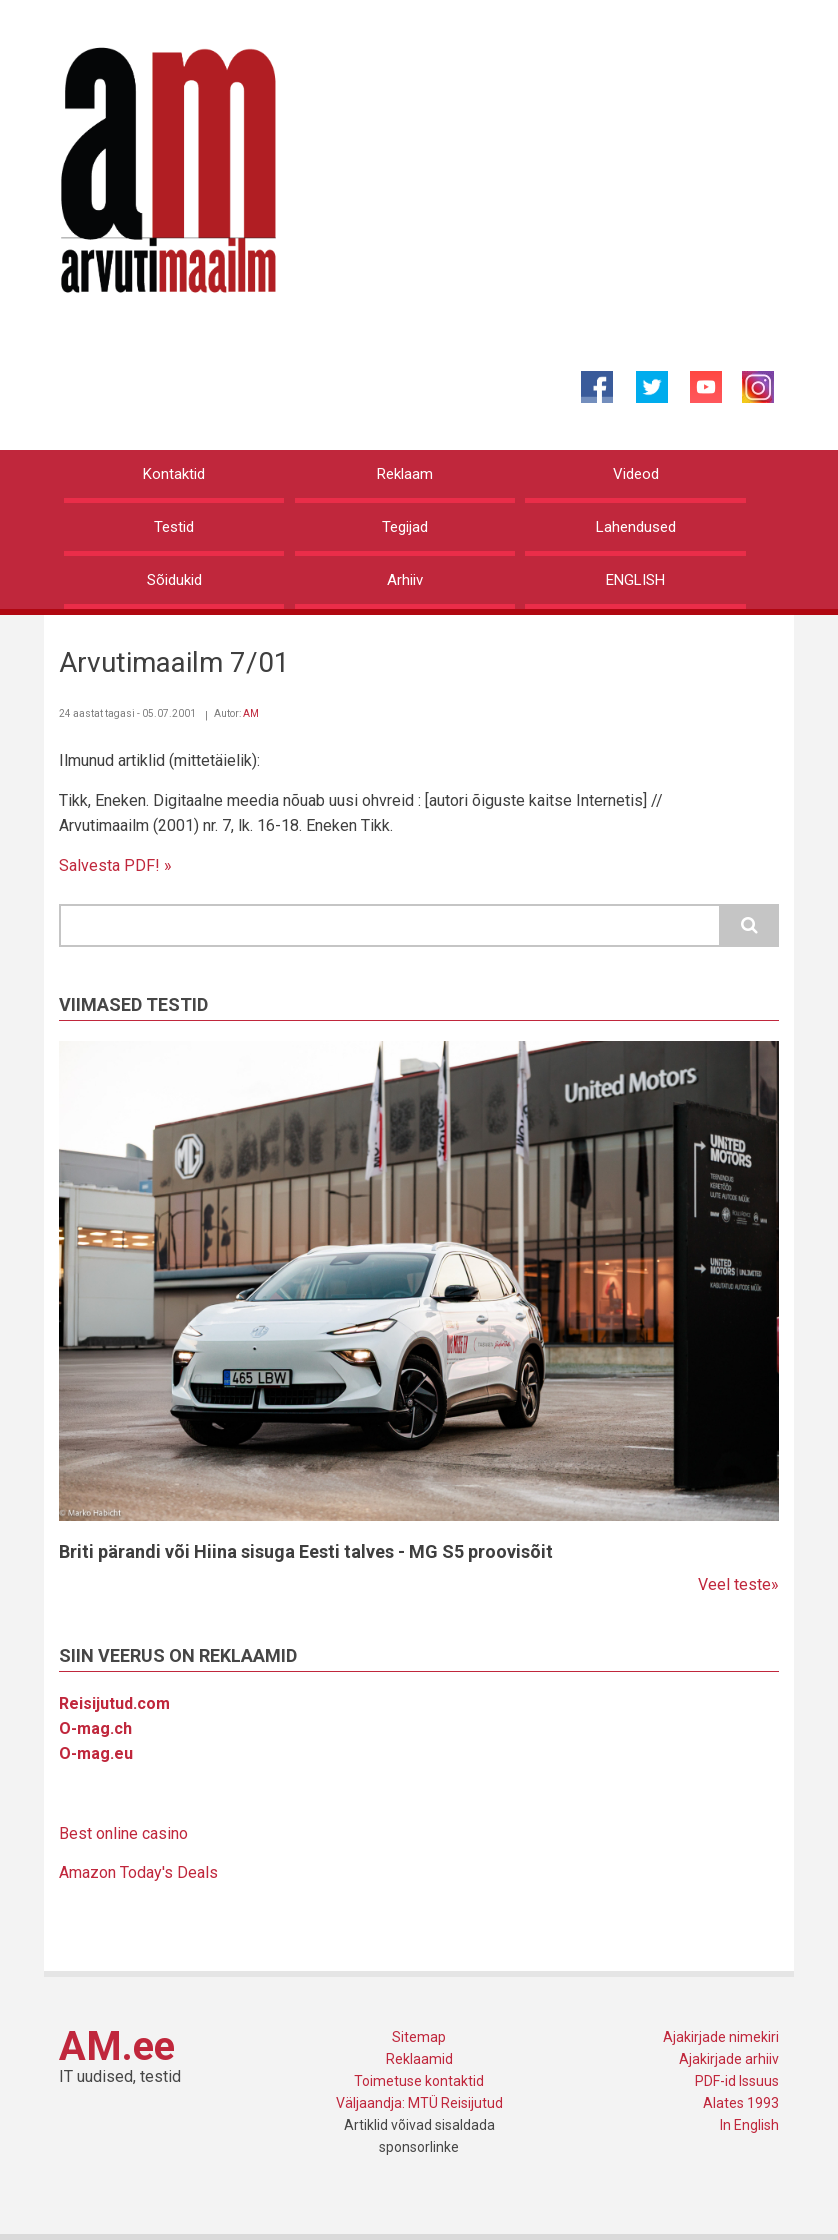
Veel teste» (738, 1584)
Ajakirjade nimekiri (721, 2037)
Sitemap (419, 2037)
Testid (174, 527)
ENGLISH (635, 580)
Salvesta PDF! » (115, 865)
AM (251, 713)
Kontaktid (174, 474)
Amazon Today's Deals (138, 1872)
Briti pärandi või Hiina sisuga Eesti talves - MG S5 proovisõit (306, 1551)
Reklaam (405, 474)
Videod (636, 474)
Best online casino (123, 1833)
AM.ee (117, 2046)
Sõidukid (174, 580)
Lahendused (636, 527)
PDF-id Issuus (737, 2081)
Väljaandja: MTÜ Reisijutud (419, 2103)
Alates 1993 (741, 2103)
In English (749, 2125)
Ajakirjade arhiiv (729, 2059)
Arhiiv (405, 580)
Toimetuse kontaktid (419, 2081)
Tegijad (405, 527)
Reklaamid (419, 2059)
